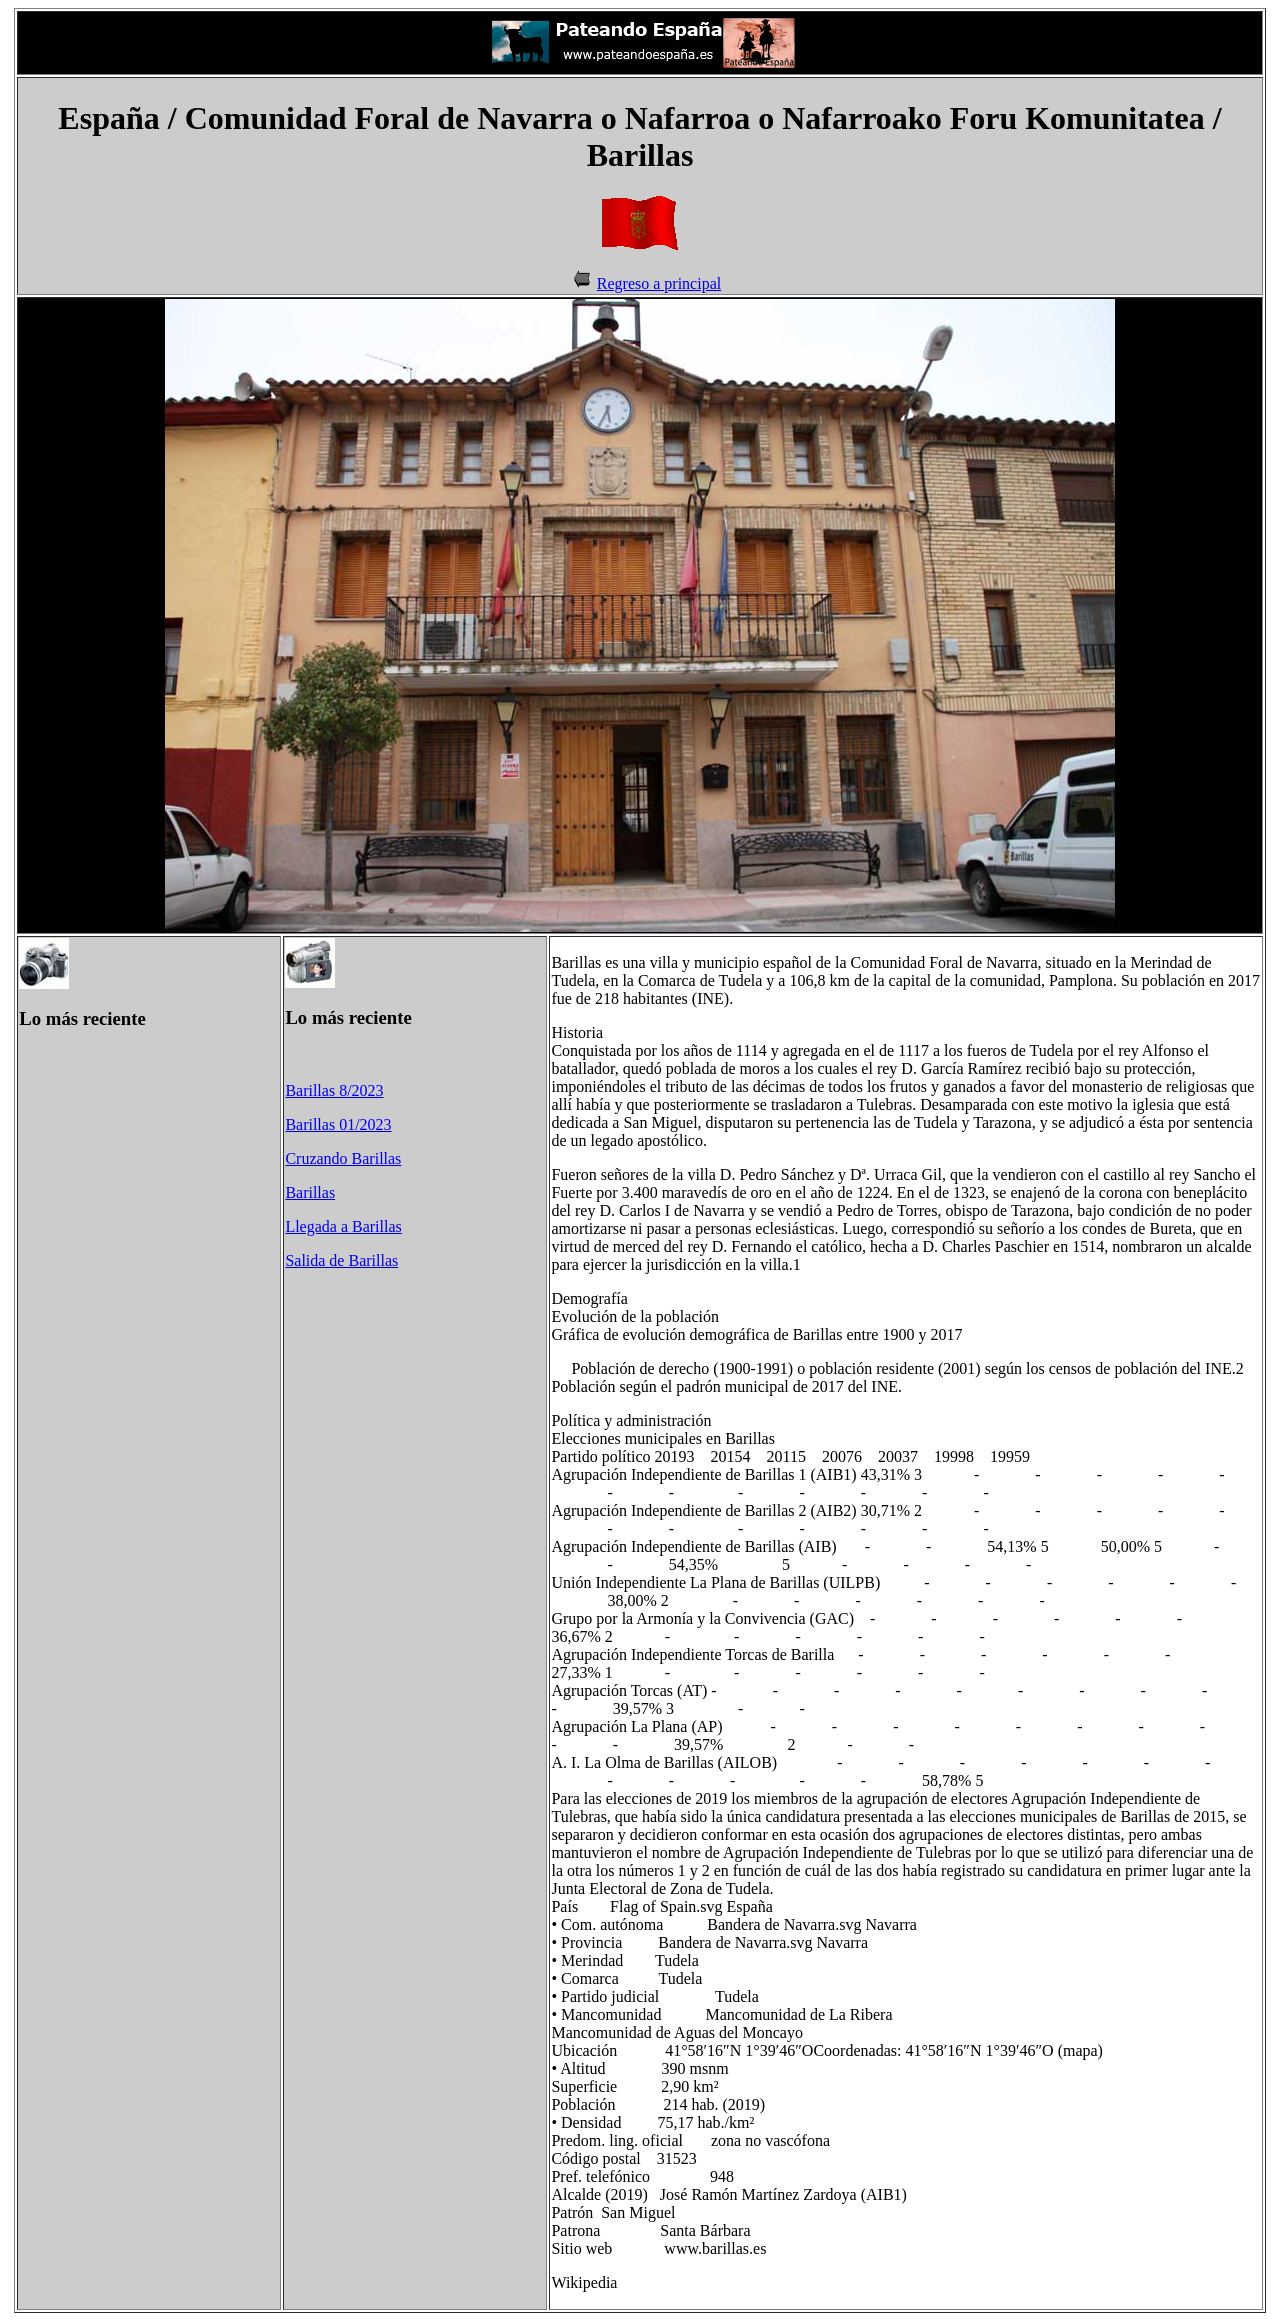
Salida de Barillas (341, 1260)
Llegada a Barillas (343, 1226)
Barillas (310, 1192)
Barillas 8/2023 (334, 1090)
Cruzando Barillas (343, 1158)
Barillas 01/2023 (338, 1124)
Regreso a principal (659, 283)
